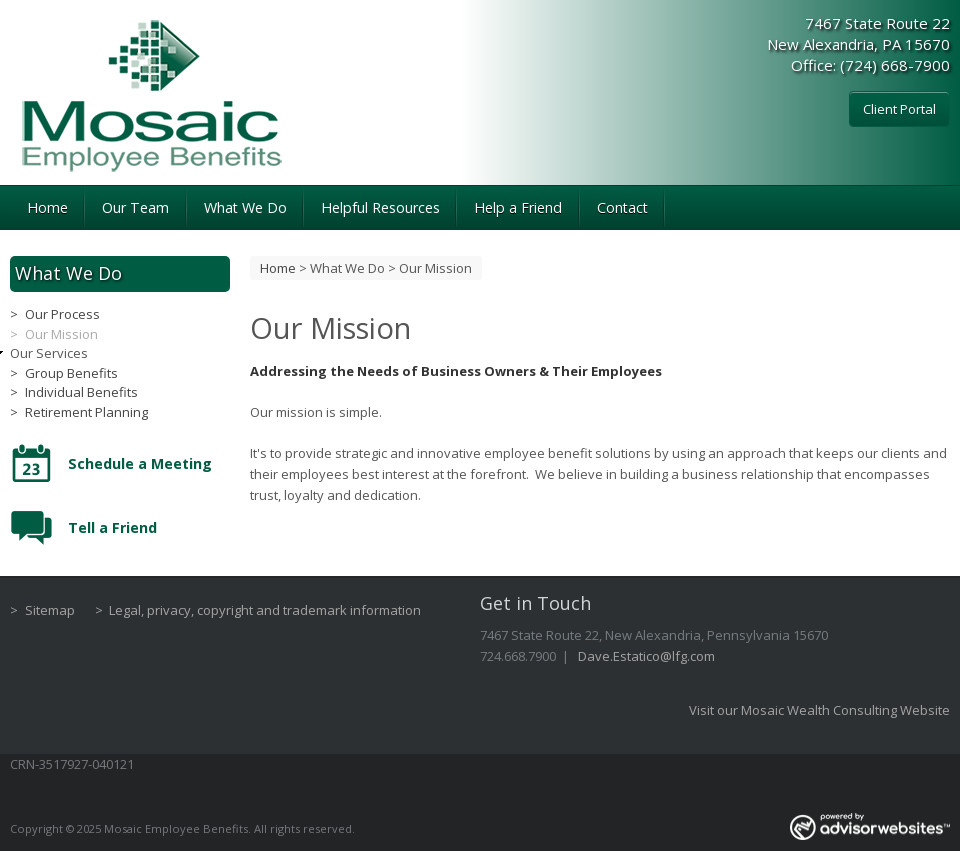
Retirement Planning (86, 412)
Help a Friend (518, 207)
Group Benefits (71, 373)
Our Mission (61, 334)
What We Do (245, 207)
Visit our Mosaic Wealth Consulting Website (819, 710)
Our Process (62, 314)
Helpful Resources (380, 207)
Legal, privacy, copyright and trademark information (265, 610)
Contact (622, 207)
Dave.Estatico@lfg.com (646, 656)
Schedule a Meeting (140, 463)
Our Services (49, 353)
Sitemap (50, 610)
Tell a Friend (112, 527)
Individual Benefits (81, 392)
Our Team (135, 207)
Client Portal (899, 109)
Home (47, 207)
